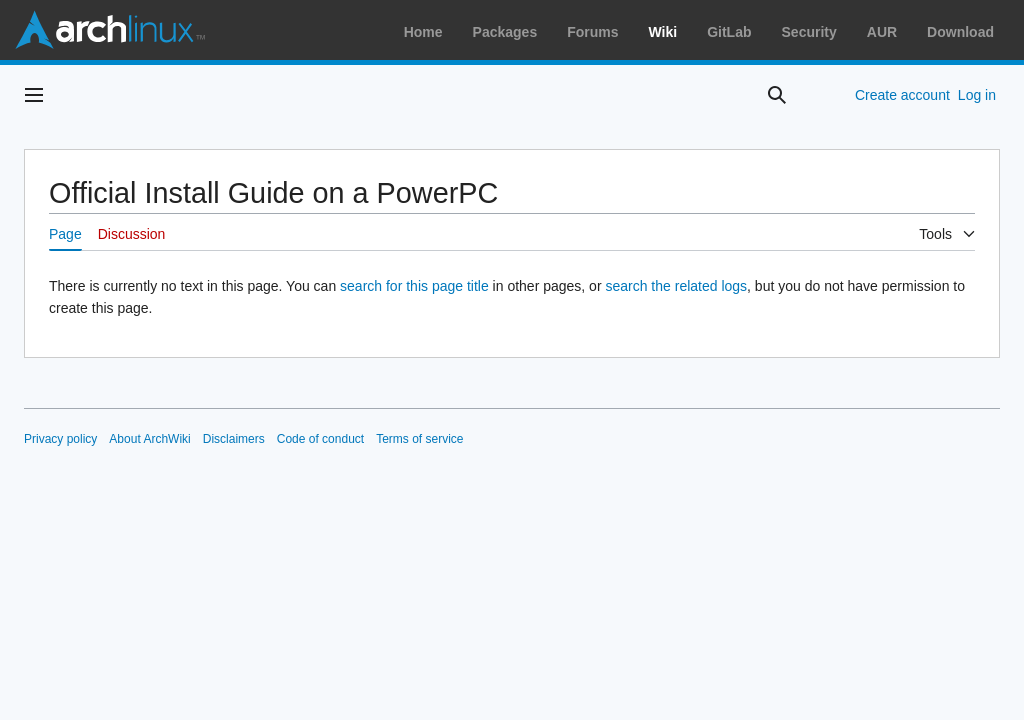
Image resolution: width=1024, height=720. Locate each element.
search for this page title (414, 286)
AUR (882, 32)
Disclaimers (234, 439)
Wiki (663, 32)
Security (809, 32)
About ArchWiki (149, 439)
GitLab (729, 32)
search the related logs (676, 286)
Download (960, 32)
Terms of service (419, 439)
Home (423, 32)
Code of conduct (320, 439)
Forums (592, 32)
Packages (505, 32)
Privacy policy (60, 439)
